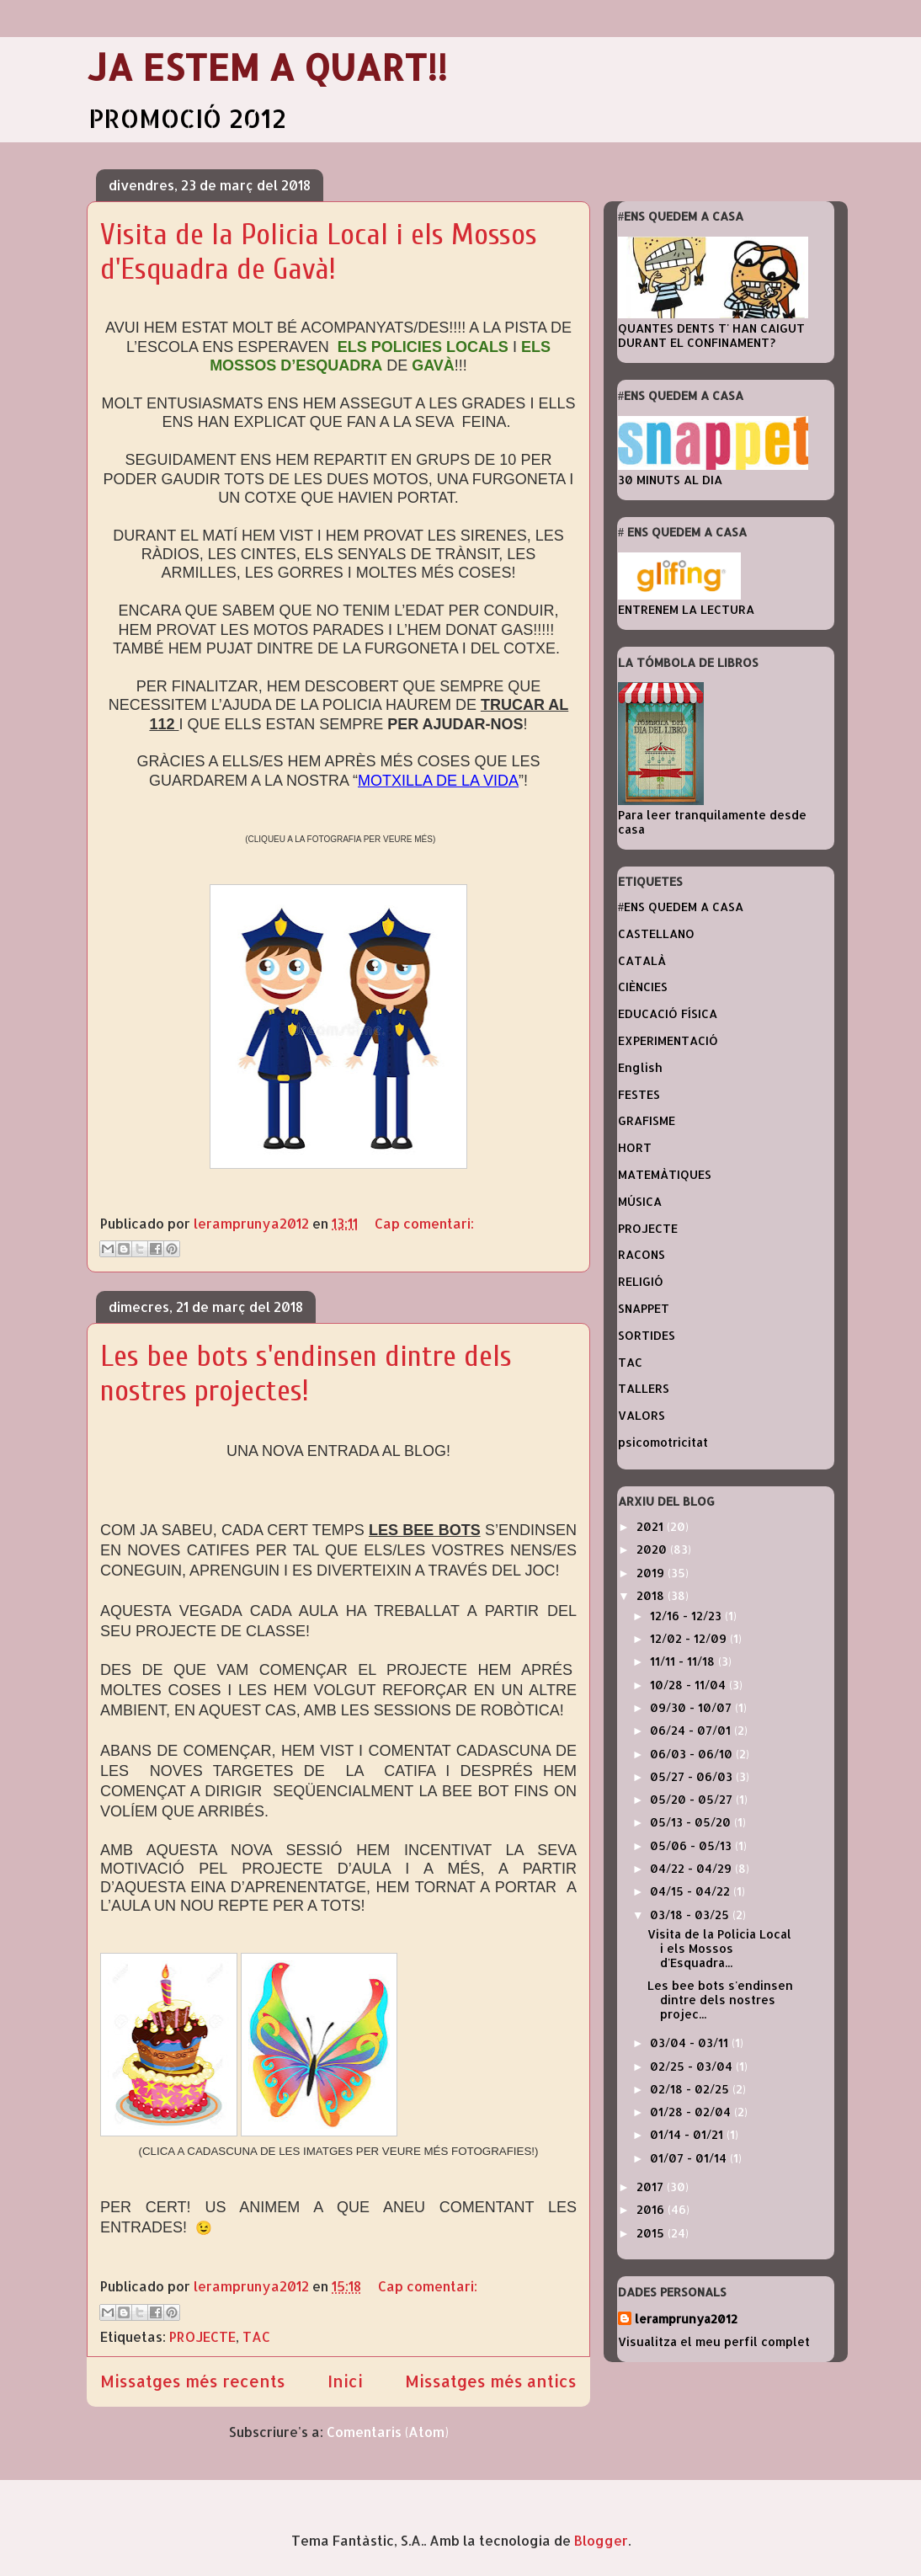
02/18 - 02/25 (691, 2089)
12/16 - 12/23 (687, 1615)
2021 (651, 1526)
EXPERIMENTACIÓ (668, 1040)
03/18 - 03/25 (691, 1914)
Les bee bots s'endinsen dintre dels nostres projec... (720, 1999)
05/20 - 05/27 (693, 1799)
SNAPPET (643, 1308)
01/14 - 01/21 (688, 2134)
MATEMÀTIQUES (664, 1174)
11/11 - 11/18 (684, 1661)
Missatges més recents (192, 2381)
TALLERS (643, 1388)
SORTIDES (646, 1335)
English (640, 1067)
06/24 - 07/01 (692, 1730)
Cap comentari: (424, 1223)
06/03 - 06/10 (693, 1754)
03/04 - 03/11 (691, 2042)
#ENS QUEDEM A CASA (680, 906)
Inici (345, 2381)
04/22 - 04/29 (692, 1868)
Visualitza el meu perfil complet (714, 2341)
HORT (635, 1147)
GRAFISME (646, 1120)
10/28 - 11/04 (689, 1684)
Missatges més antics (491, 2381)
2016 (652, 2209)
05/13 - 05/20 (692, 1822)
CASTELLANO (656, 933)
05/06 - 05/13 (692, 1845)
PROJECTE (202, 2336)
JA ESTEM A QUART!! (267, 67)
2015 (652, 2233)
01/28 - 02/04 (692, 2111)
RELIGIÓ (640, 1281)
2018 (652, 1595)
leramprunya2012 (686, 2319)
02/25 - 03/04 (693, 2066)
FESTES (639, 1094)
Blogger (601, 2540)
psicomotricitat (663, 1442)
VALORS (641, 1415)
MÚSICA (640, 1201)
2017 (651, 2186)
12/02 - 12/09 (690, 1638)
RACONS (641, 1254)
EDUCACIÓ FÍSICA (667, 1013)
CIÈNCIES (643, 986)
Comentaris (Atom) (388, 2431)
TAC (256, 2336)
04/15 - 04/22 (691, 1891)
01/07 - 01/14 (690, 2158)
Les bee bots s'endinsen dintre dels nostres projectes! (306, 1373)
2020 (653, 1549)
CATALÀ (642, 960)
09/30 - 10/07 (692, 1707)
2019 (652, 1572)
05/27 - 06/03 (693, 1776)
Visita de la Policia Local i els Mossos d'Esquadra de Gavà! (318, 251)
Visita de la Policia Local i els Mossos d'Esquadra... (719, 1948)
